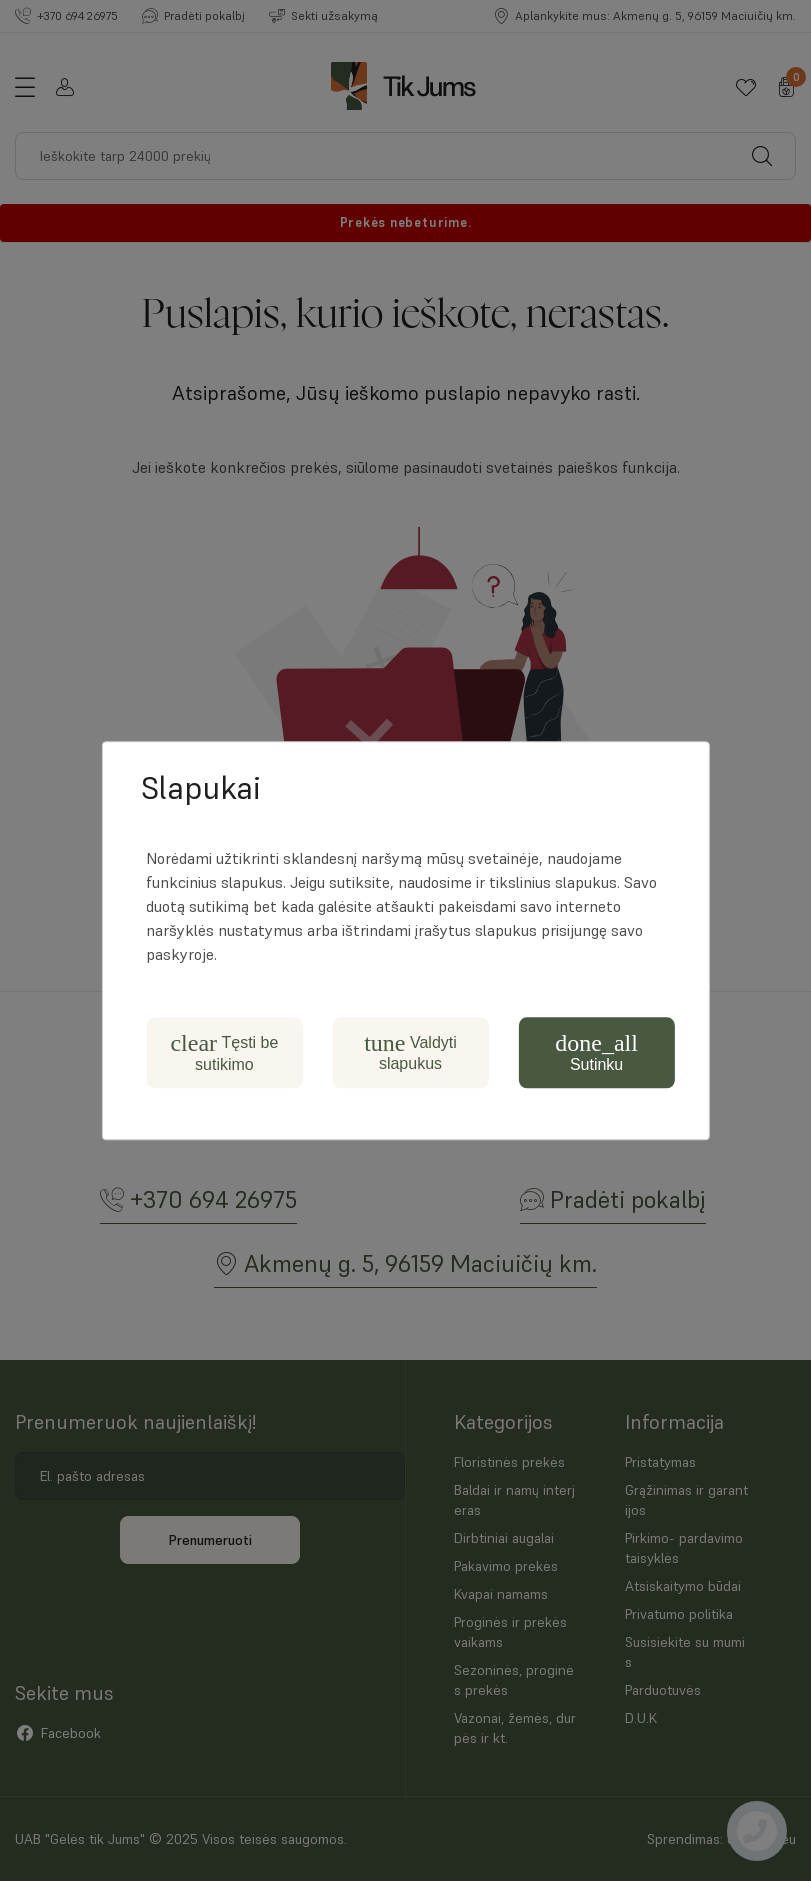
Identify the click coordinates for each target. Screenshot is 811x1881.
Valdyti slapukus (410, 1052)
